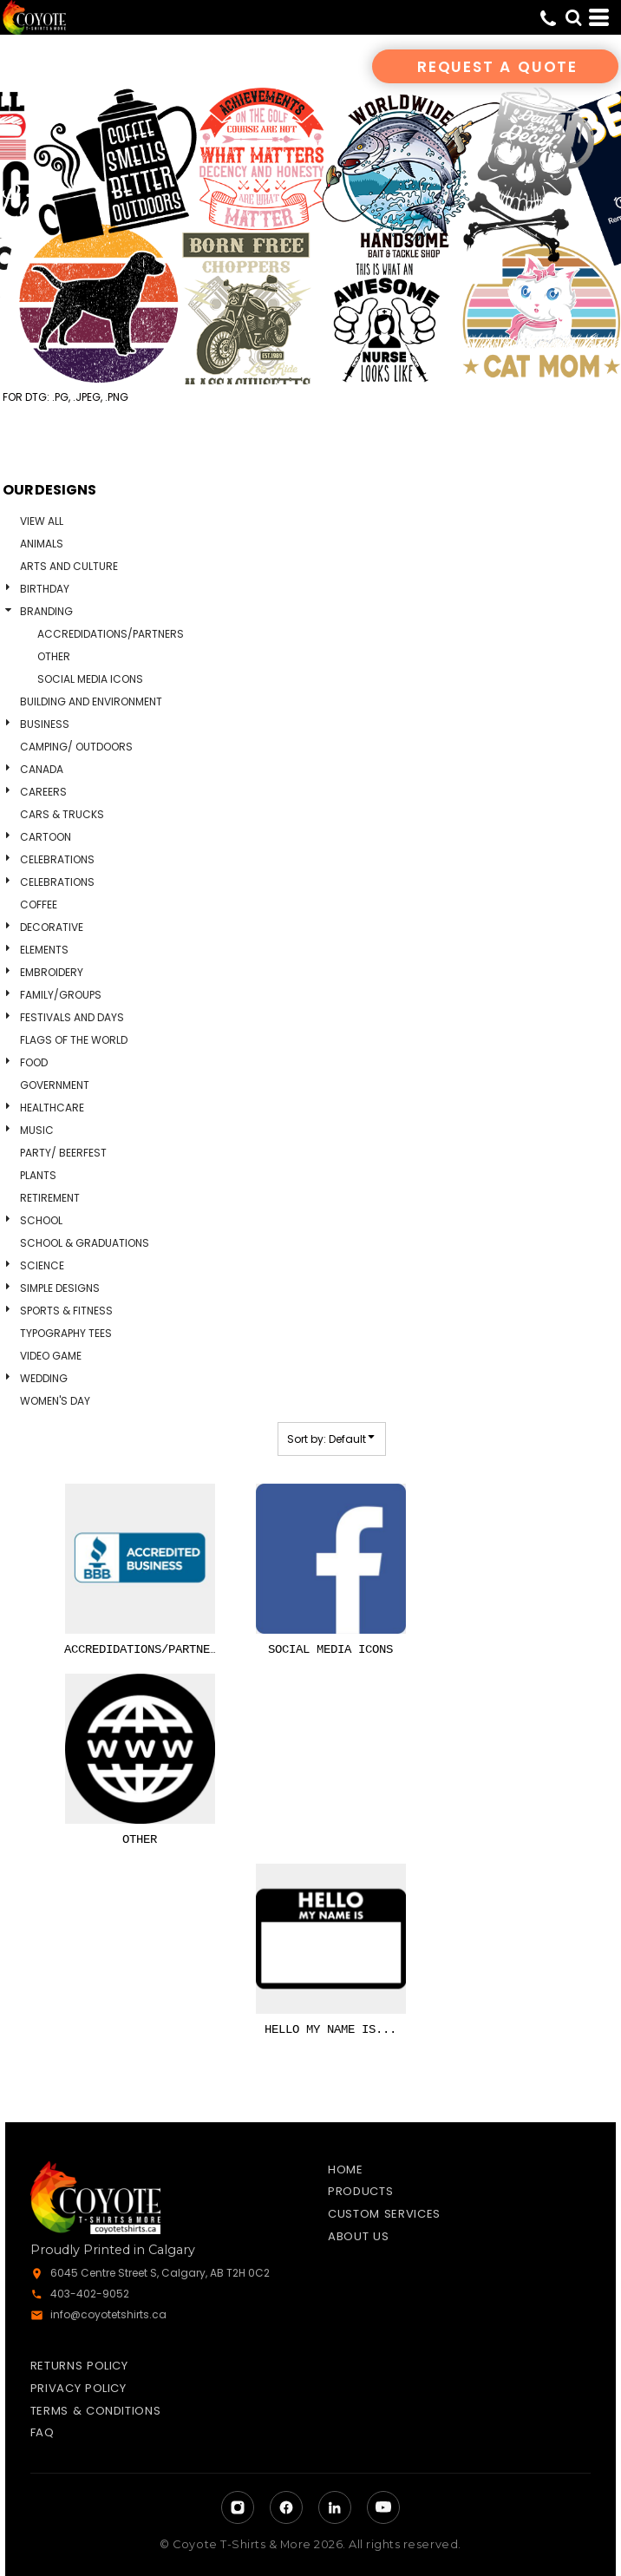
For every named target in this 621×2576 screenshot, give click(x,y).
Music (37, 1130)
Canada (41, 769)
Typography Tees (66, 1333)
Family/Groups (60, 994)
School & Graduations (84, 1243)
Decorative (51, 927)
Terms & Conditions (95, 2410)
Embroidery (51, 972)
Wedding (44, 1378)
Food (34, 1062)
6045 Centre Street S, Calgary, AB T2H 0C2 (160, 2272)
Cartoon (45, 836)
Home (345, 2169)
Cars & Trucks (62, 814)
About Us (358, 2236)
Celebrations (57, 859)
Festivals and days (72, 1017)
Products (360, 2191)
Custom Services (384, 2214)
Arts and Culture (69, 566)
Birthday (44, 588)
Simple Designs (60, 1288)
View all (41, 521)
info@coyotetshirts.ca (108, 2314)
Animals (41, 543)
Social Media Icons (90, 679)
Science (42, 1265)
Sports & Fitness (66, 1310)
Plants (38, 1175)
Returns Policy (79, 2365)
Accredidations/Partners (110, 633)
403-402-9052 (89, 2293)
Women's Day (55, 1400)
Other (53, 656)
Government (54, 1085)
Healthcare (52, 1107)
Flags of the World (73, 1039)
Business (44, 724)
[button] (573, 17)
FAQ (42, 2432)
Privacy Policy (78, 2388)
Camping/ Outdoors (76, 746)
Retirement (50, 1197)
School (41, 1220)
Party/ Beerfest (63, 1152)
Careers (43, 791)
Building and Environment (91, 701)
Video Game (51, 1355)
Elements (44, 949)
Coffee (38, 904)
